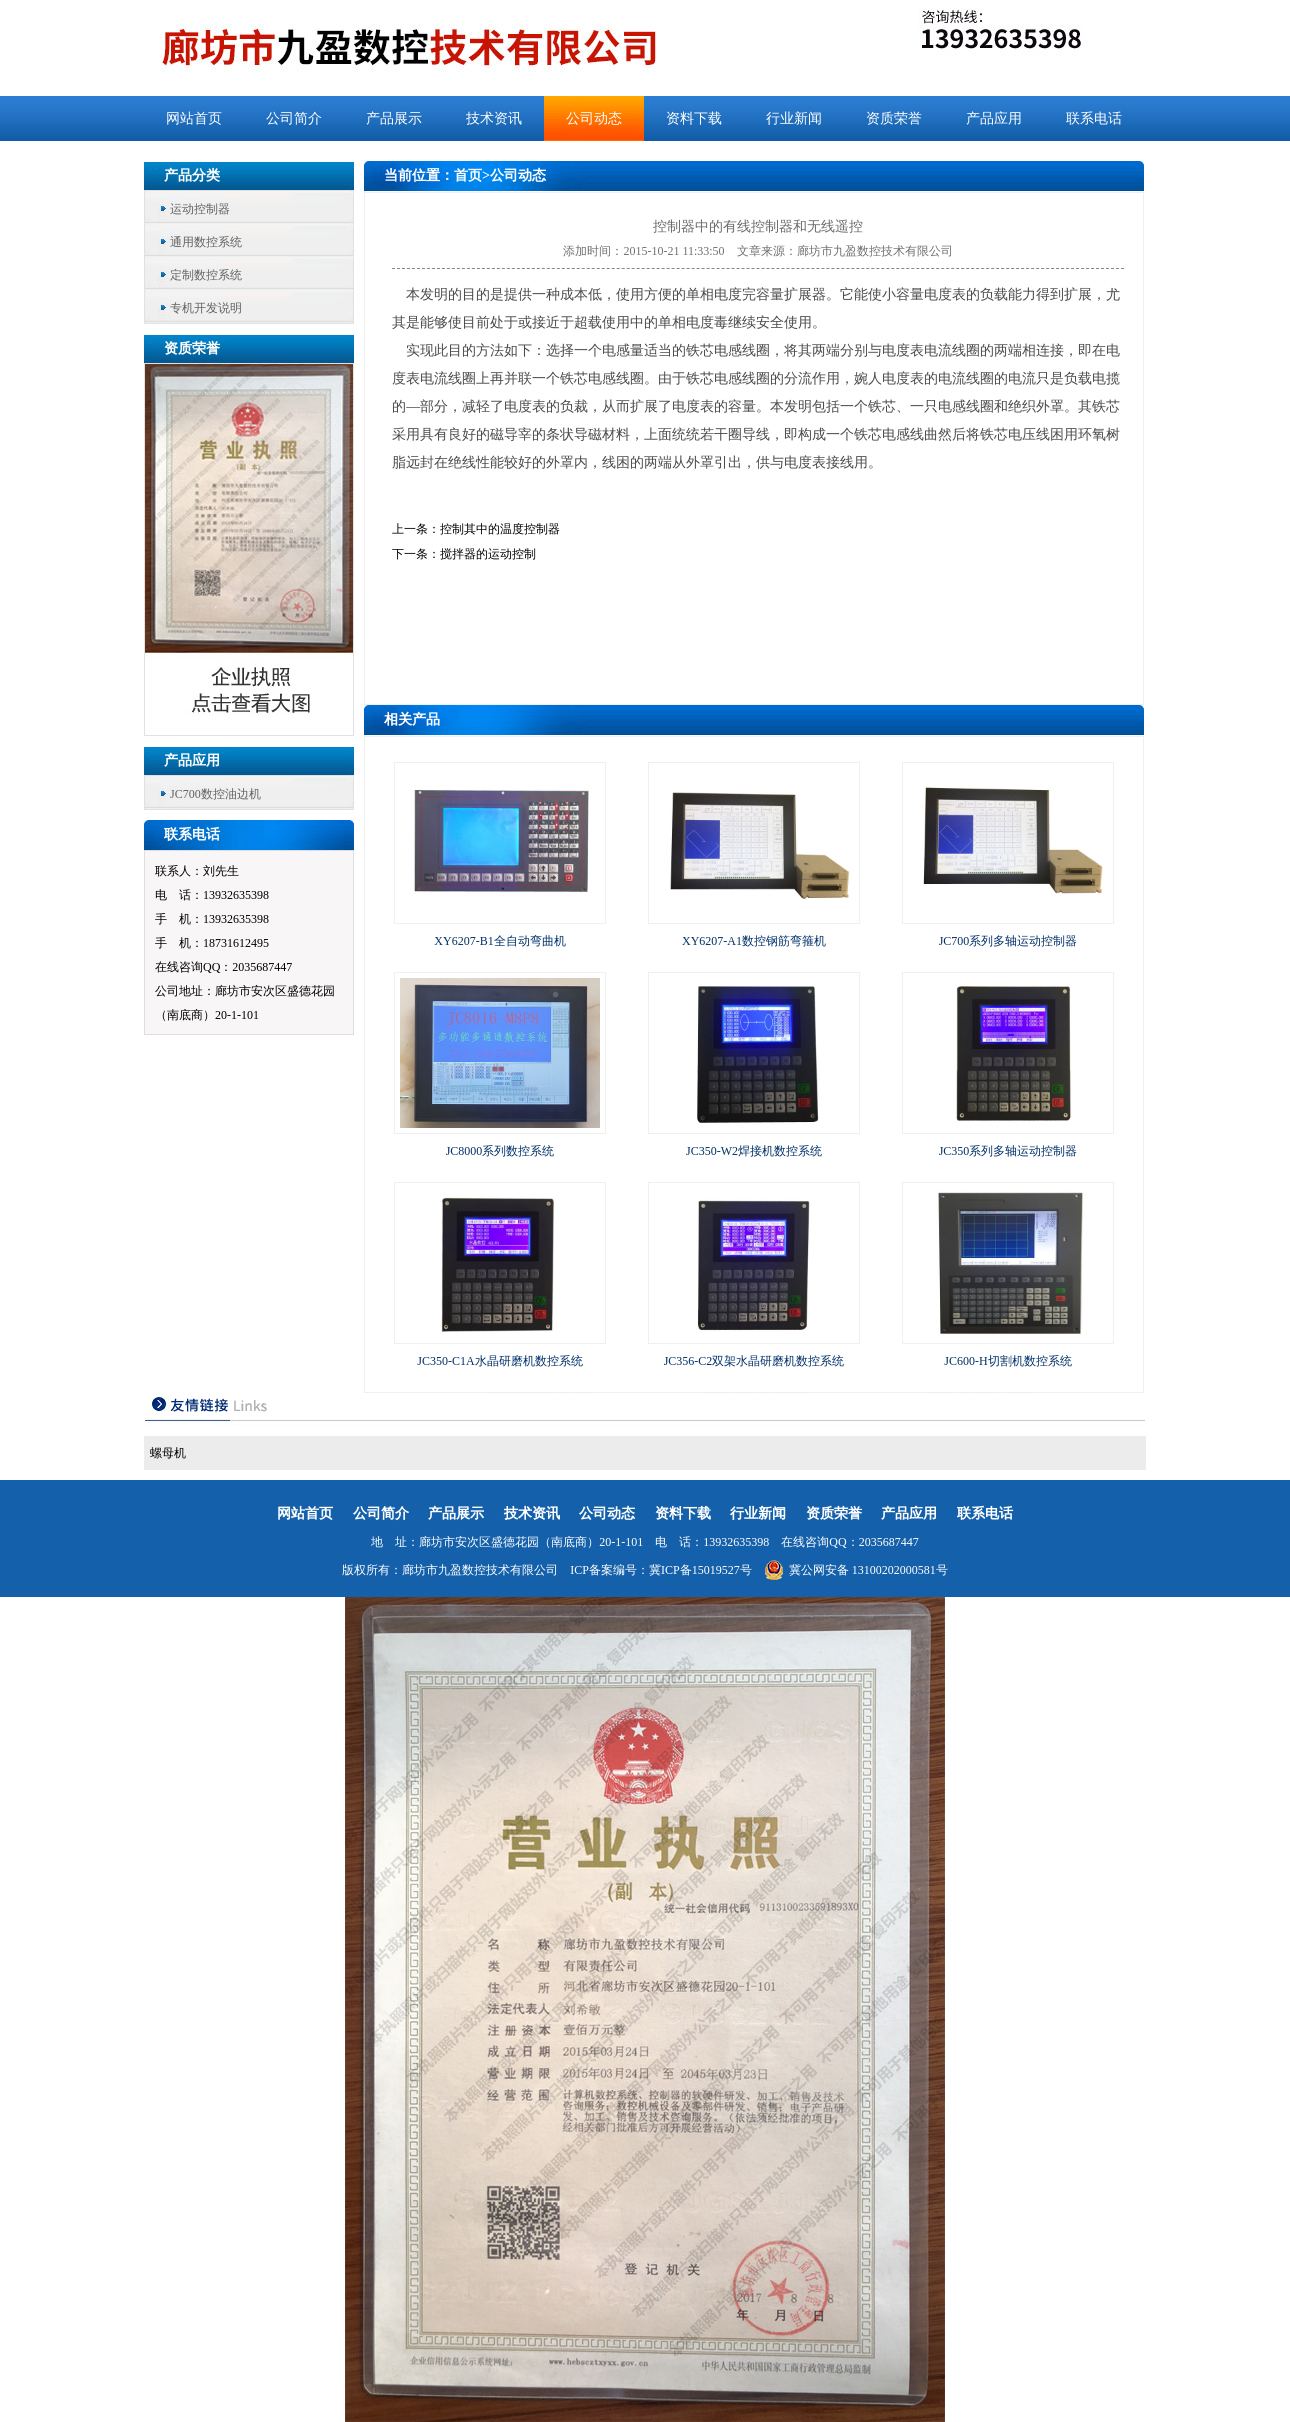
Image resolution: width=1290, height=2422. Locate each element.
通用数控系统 (206, 242)
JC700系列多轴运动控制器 (1008, 941)
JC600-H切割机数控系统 (1007, 1361)
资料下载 (694, 118)
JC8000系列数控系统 (500, 1151)
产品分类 (192, 175)
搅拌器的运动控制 (488, 554)
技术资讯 (494, 118)
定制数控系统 (206, 275)
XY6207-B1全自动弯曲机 (499, 941)
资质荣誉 (894, 118)
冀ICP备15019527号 (700, 1570)
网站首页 (194, 118)
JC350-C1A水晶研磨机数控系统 (499, 1361)
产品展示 (394, 118)
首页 (468, 175)
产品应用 (994, 118)
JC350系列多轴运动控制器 (1008, 1151)
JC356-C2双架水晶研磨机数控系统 (754, 1361)
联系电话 (1094, 118)
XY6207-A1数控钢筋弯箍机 (754, 941)
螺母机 (168, 1453)
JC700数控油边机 (215, 794)
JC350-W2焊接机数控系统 (754, 1151)
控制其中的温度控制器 (500, 529)
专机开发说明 (206, 308)
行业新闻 (794, 118)
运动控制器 (200, 209)
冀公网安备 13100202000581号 (856, 1570)
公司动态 (594, 118)
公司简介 (294, 118)
